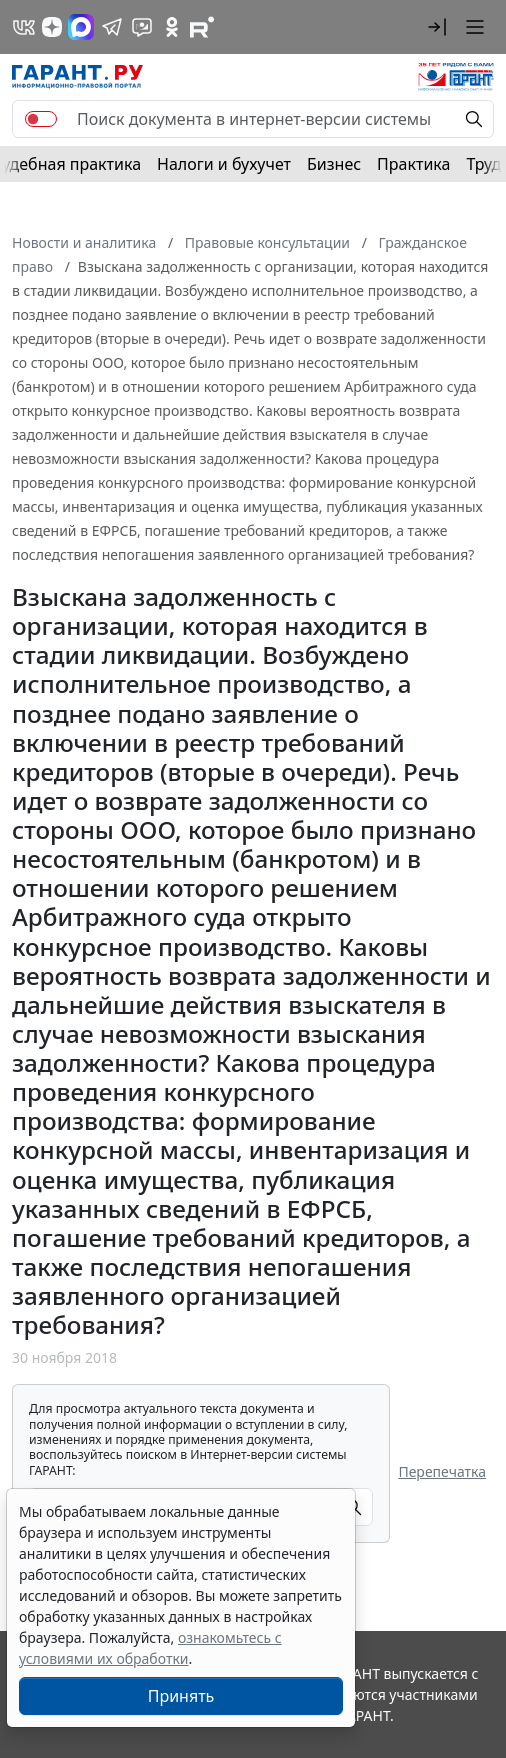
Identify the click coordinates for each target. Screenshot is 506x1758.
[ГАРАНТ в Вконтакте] (24, 27)
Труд (483, 164)
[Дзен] (52, 27)
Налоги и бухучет (224, 164)
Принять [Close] (181, 1696)
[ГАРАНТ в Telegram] (112, 27)
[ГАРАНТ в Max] (81, 27)
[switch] (41, 119)
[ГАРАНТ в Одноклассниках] (172, 27)
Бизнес (334, 164)
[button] (437, 27)
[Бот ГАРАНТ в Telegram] (142, 27)
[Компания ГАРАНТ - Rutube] (202, 27)
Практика (413, 164)
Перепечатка (442, 1471)
